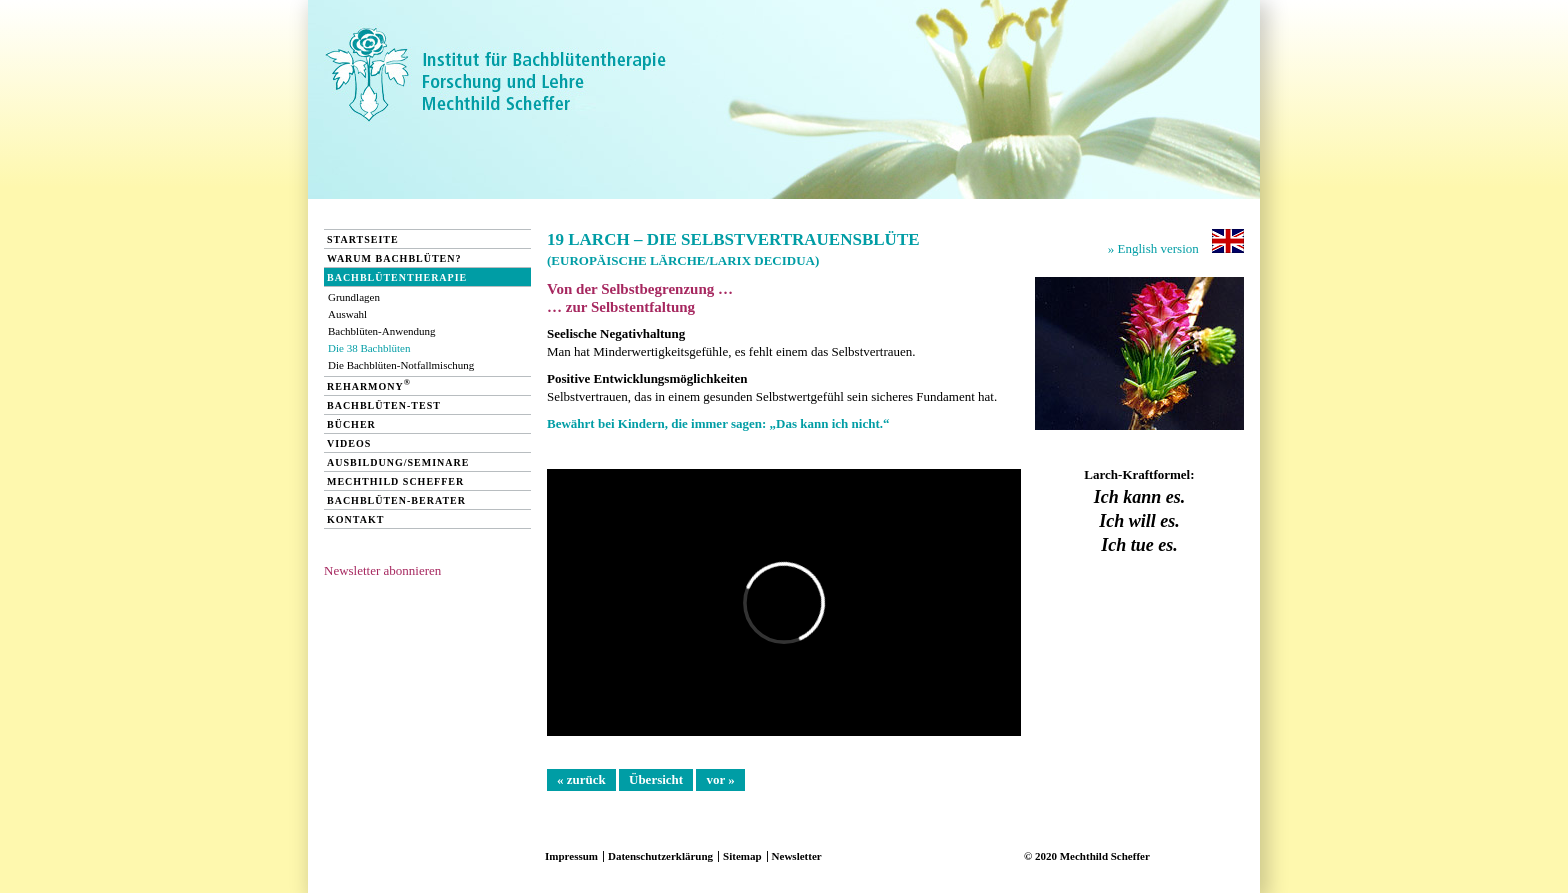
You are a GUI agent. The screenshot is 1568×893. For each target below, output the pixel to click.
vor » (720, 779)
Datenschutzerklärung (660, 856)
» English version (1176, 242)
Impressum (571, 856)
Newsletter (797, 856)
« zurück (581, 779)
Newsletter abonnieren (382, 570)
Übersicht (656, 779)
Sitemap (742, 856)
